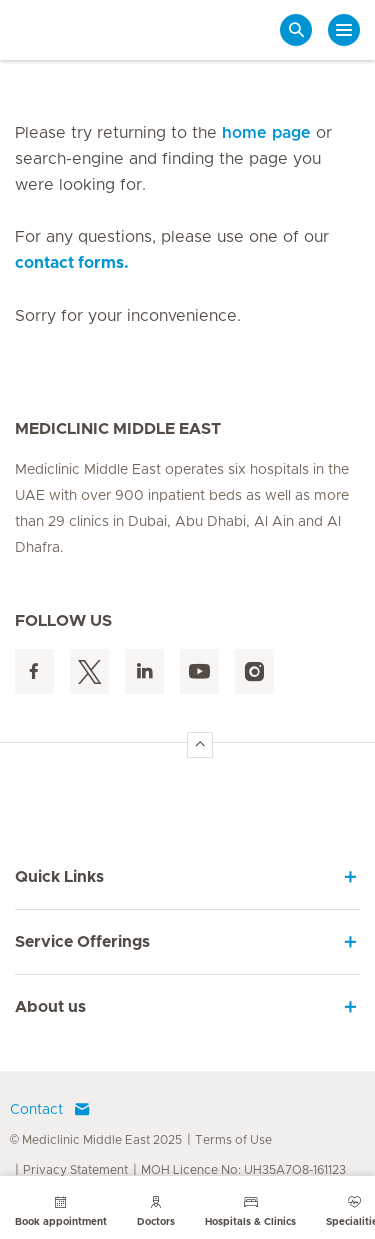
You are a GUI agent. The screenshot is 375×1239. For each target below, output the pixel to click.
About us (50, 1007)
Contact (50, 1110)
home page (266, 133)
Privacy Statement (75, 1170)
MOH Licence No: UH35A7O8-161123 (243, 1170)
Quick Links (59, 877)
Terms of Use (233, 1140)
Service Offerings (82, 942)
